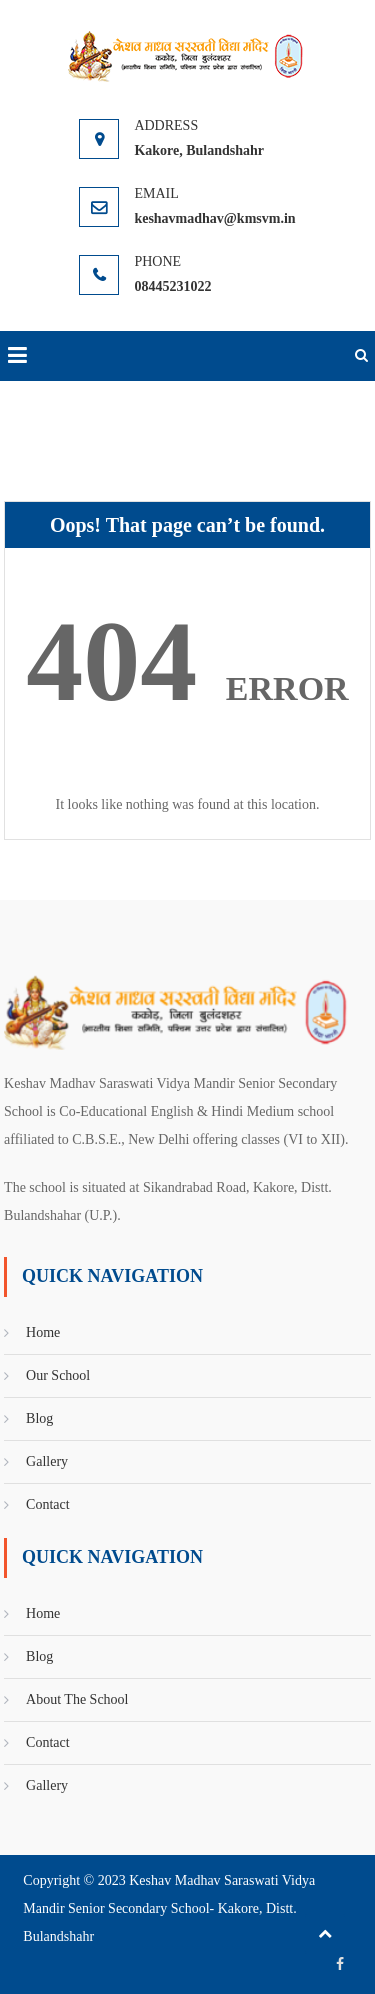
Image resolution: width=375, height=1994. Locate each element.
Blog (39, 1418)
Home (43, 1332)
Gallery (47, 1461)
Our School (58, 1375)
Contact (48, 1504)
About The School (77, 1699)
